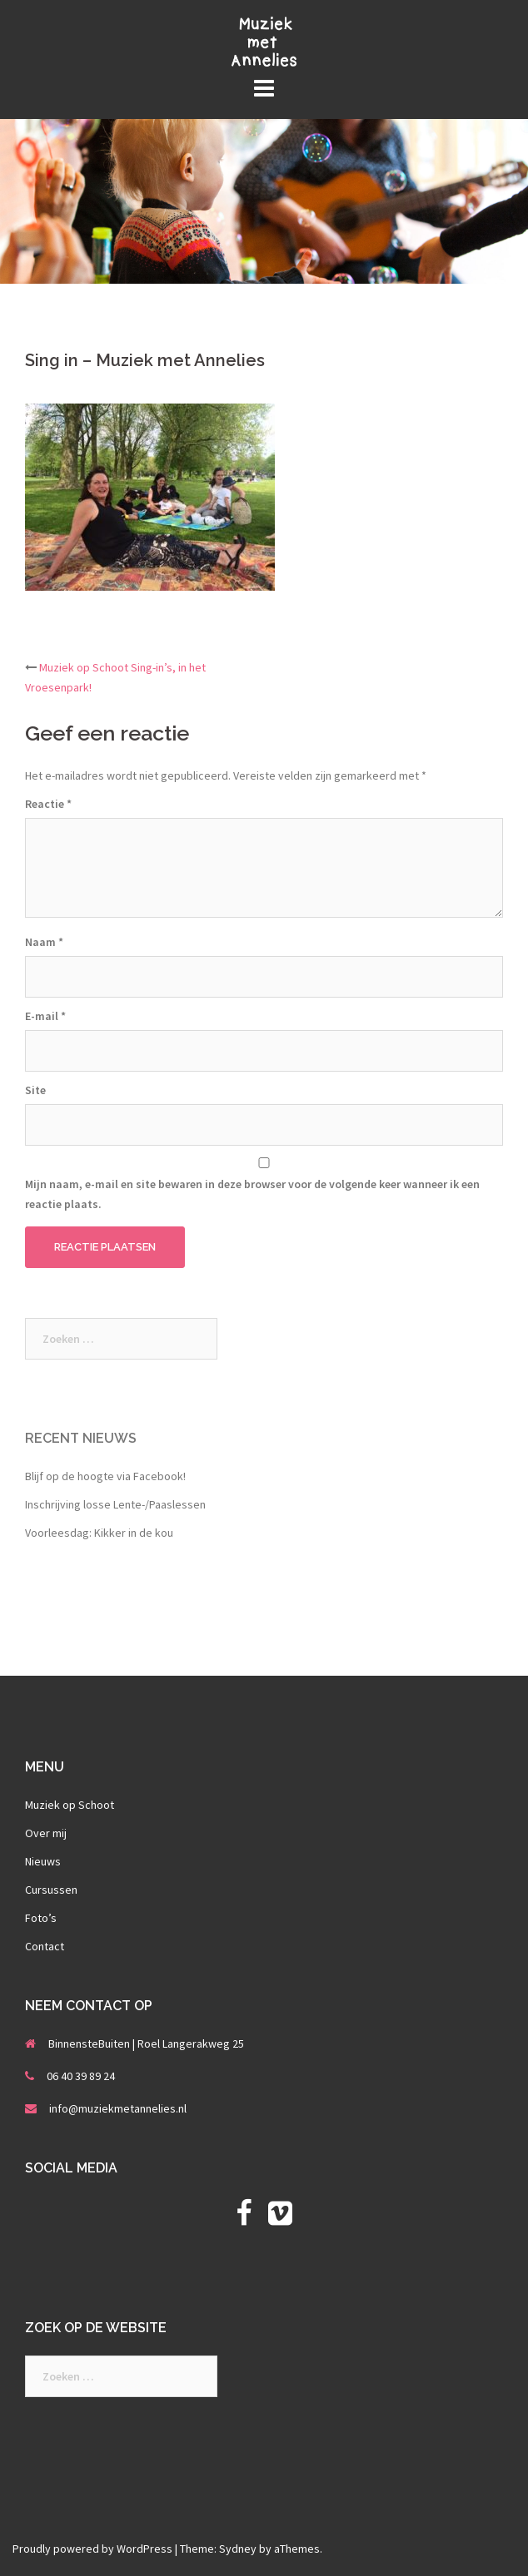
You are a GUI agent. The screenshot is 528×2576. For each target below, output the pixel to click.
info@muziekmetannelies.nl (118, 2108)
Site (35, 1089)
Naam (44, 941)
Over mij (46, 1832)
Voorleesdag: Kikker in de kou (99, 1532)
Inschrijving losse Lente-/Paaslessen (115, 1504)
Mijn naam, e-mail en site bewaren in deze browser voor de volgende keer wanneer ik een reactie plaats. (252, 1194)
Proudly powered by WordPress (92, 2548)
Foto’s (41, 1917)
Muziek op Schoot (69, 1804)
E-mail (45, 1015)
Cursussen (51, 1889)
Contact (44, 1946)
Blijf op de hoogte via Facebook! (105, 1476)
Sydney (238, 2548)
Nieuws (43, 1861)
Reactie (48, 803)
